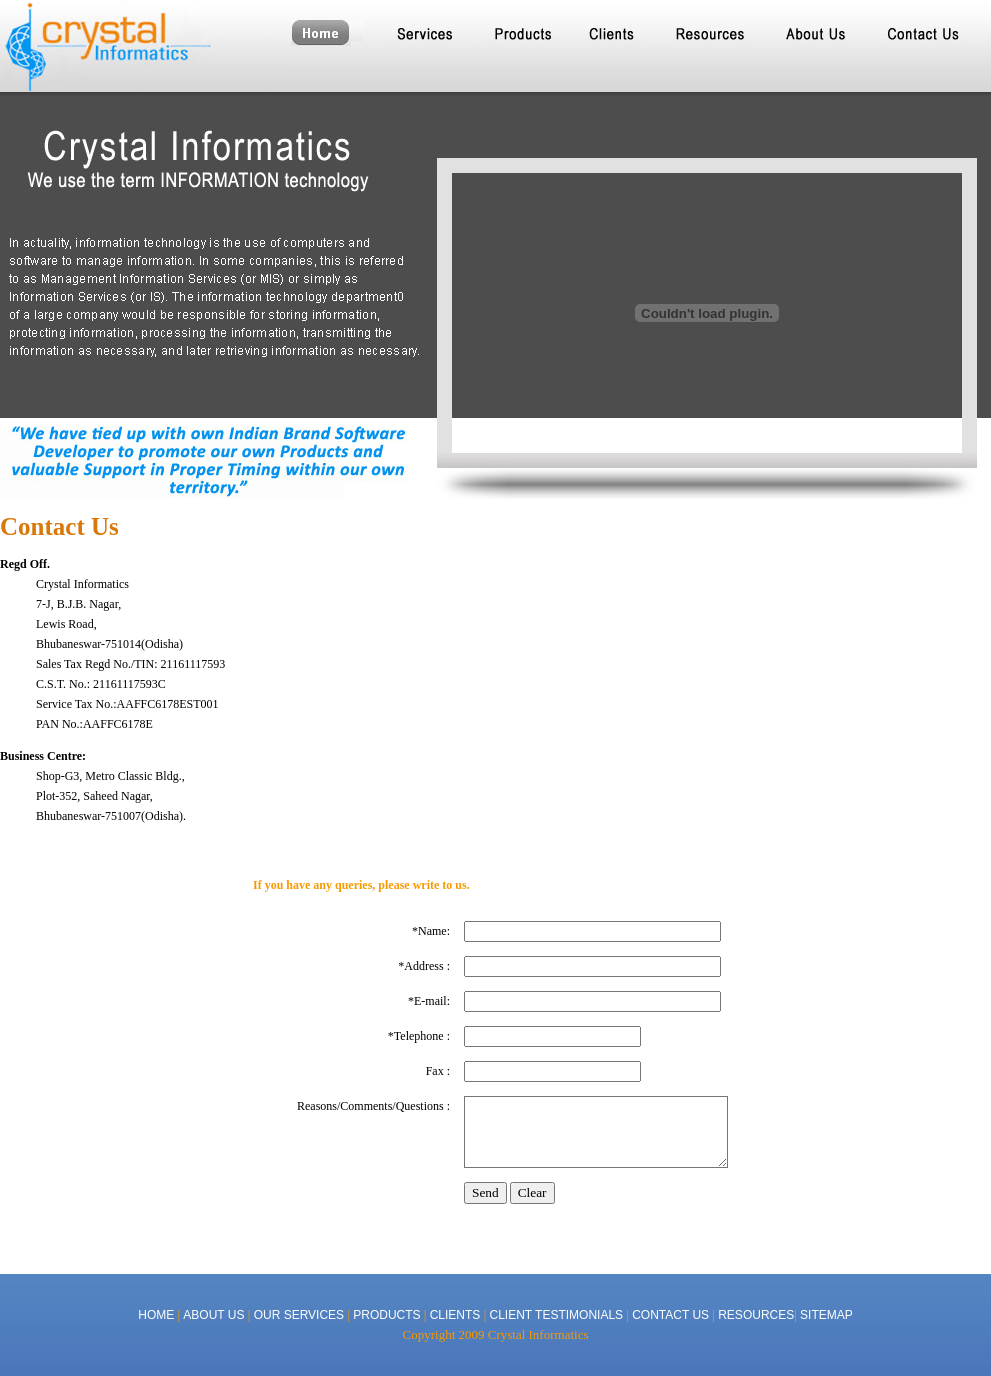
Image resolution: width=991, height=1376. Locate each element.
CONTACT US (670, 1315)
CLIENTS (455, 1315)
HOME (156, 1315)
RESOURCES (756, 1315)
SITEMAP (826, 1315)
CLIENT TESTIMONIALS (556, 1315)
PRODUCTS (386, 1315)
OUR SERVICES (299, 1315)
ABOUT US (215, 1315)
